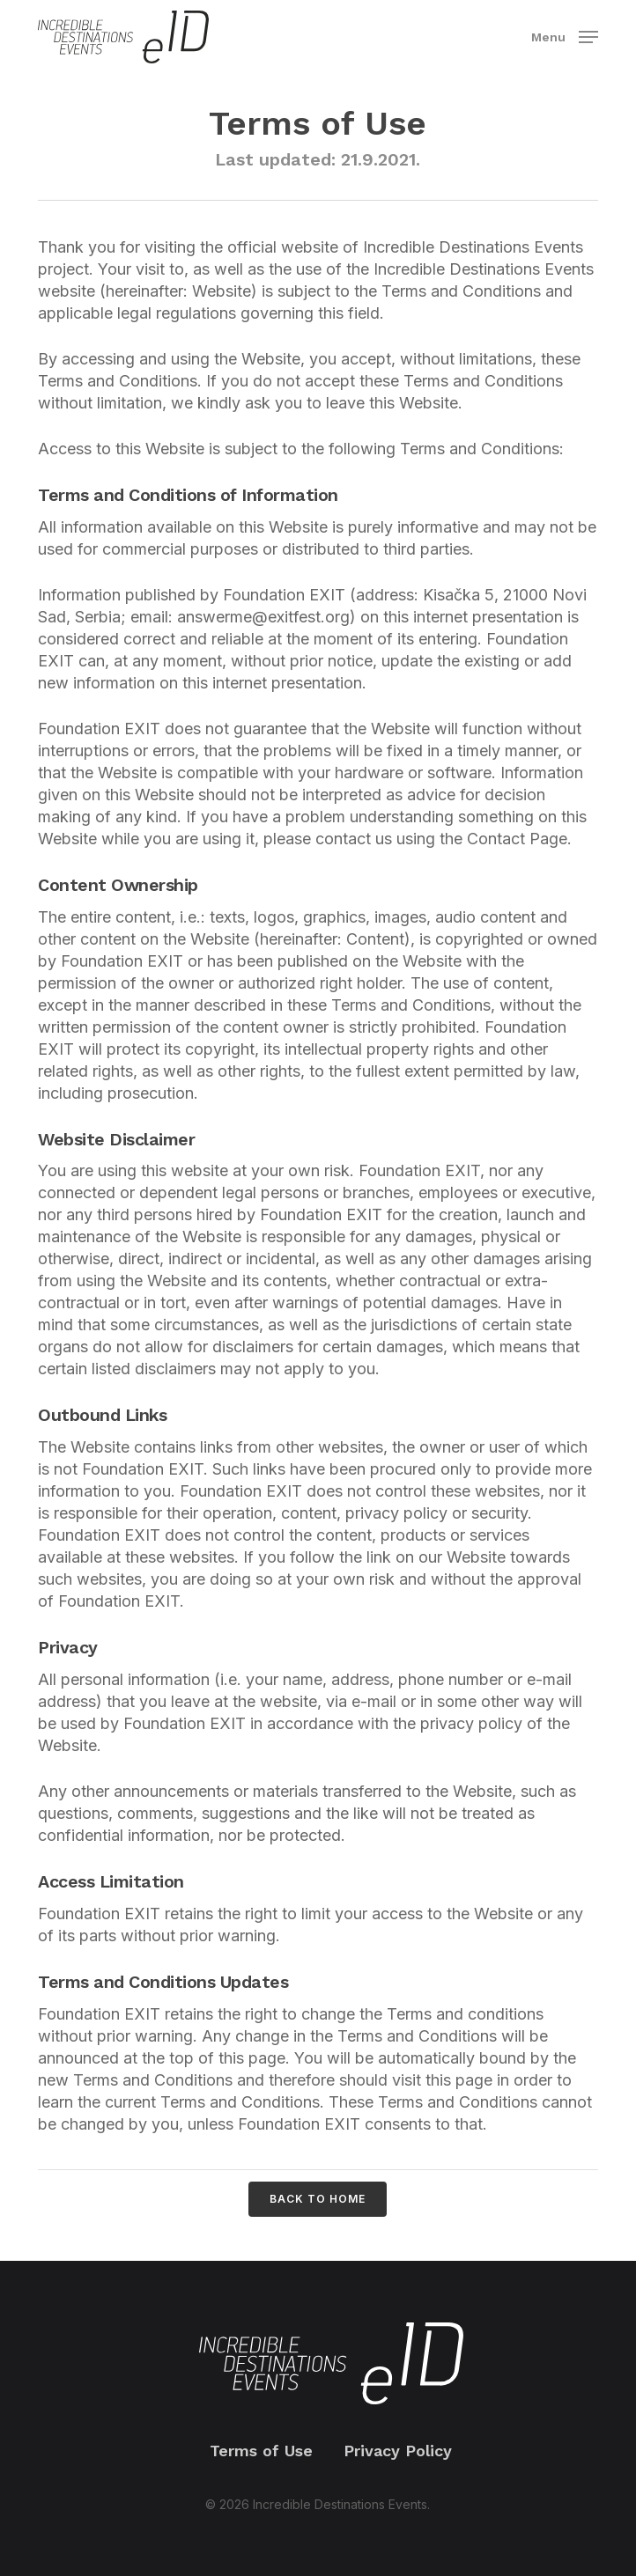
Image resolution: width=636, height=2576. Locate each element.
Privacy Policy (398, 2450)
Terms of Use (261, 2450)
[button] (564, 35)
